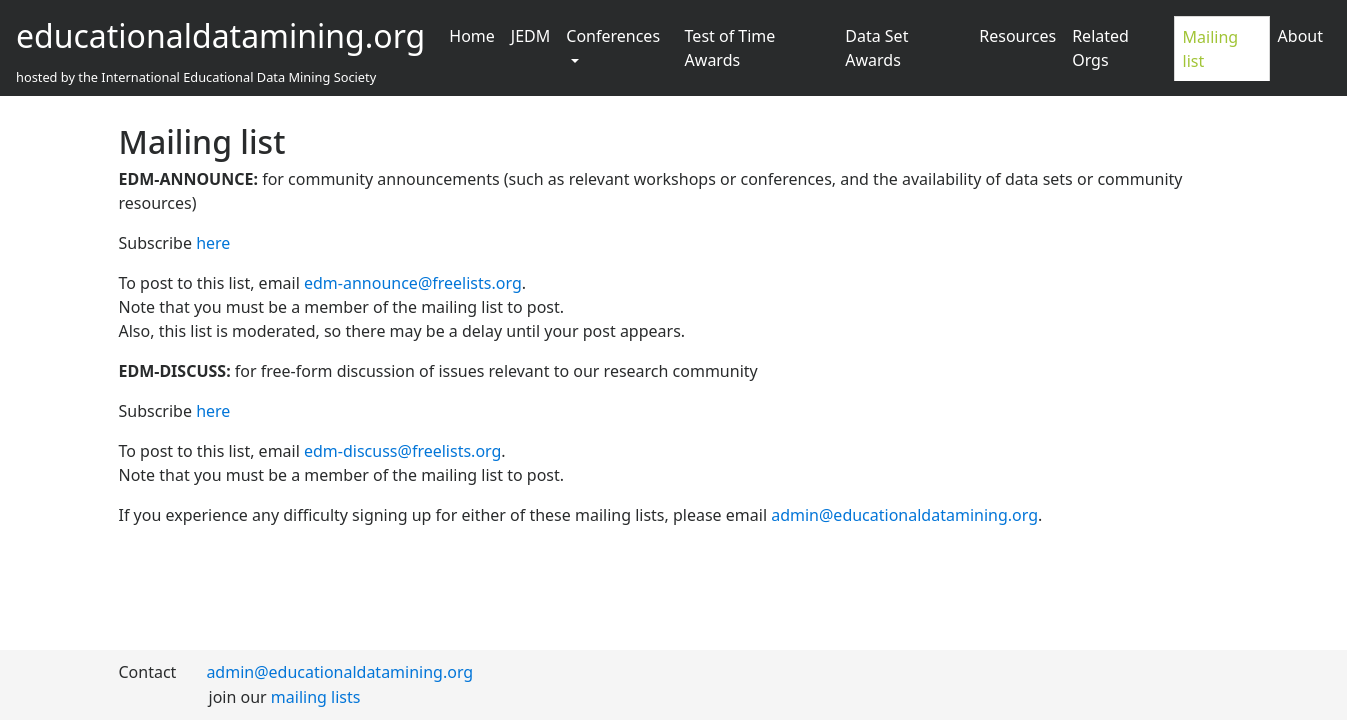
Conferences (613, 36)
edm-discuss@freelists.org (402, 451)
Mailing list (1211, 49)
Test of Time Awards (730, 48)
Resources (1017, 36)
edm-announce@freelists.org (413, 283)
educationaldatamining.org (220, 35)
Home (472, 36)
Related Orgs (1100, 48)
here (213, 243)
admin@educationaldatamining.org (904, 515)
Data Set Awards (876, 48)
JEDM (530, 36)
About (1300, 36)
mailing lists (316, 697)
